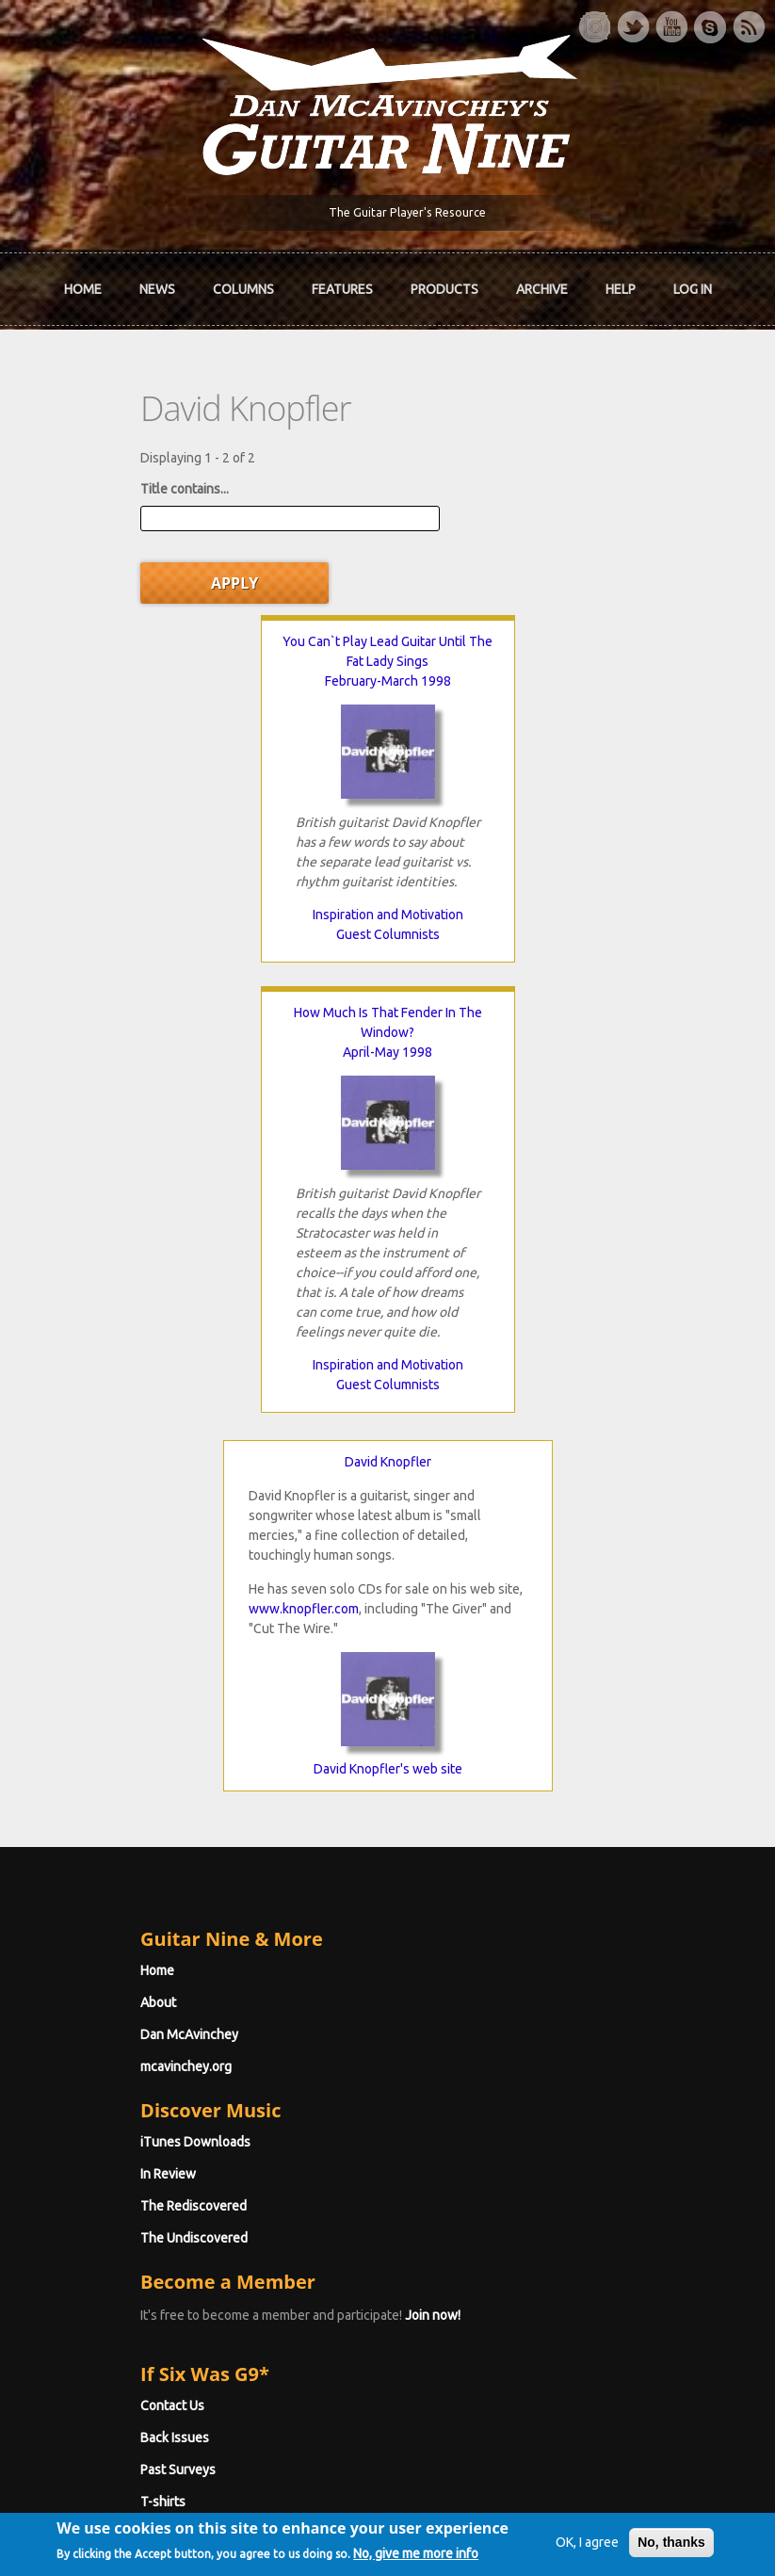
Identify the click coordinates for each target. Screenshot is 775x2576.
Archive (542, 292)
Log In (692, 292)
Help (620, 292)
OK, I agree (566, 2506)
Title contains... (113, 491)
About (87, 1570)
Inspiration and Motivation (228, 853)
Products (444, 292)
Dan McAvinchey (118, 1602)
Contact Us (101, 1973)
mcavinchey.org (114, 1634)
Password (102, 2227)
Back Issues (103, 2005)
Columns (243, 292)
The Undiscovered (122, 1805)
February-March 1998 (228, 619)
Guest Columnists (228, 873)
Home (83, 292)
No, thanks (651, 2506)
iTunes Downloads (124, 1709)
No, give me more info (139, 2560)
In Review (96, 1741)
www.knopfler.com (304, 1176)
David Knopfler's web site (388, 1336)
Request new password (137, 2276)
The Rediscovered (122, 1773)
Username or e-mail (130, 2157)
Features (342, 292)
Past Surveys (106, 2037)
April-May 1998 (547, 619)
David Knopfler (388, 1029)
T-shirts (91, 2069)
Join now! (361, 1882)
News (157, 292)
